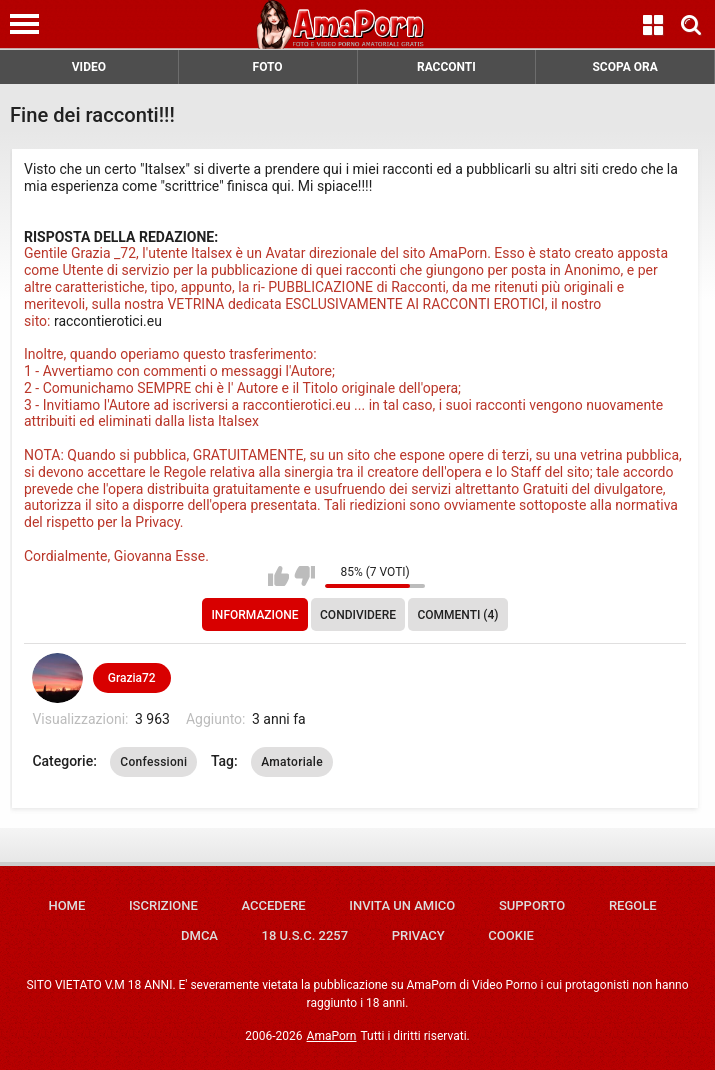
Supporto (532, 905)
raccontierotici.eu (109, 321)
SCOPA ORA (624, 67)
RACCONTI (446, 67)
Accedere (273, 905)
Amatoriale (292, 762)
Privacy (418, 935)
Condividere (358, 615)
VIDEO (89, 67)
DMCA (199, 935)
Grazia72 (132, 678)
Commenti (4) (457, 615)
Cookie (511, 935)
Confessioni (153, 762)
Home (66, 905)
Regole (633, 905)
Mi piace (278, 576)
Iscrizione (163, 905)
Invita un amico (402, 905)
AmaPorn (332, 1036)
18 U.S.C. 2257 (305, 935)
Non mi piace (304, 576)
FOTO (268, 67)
